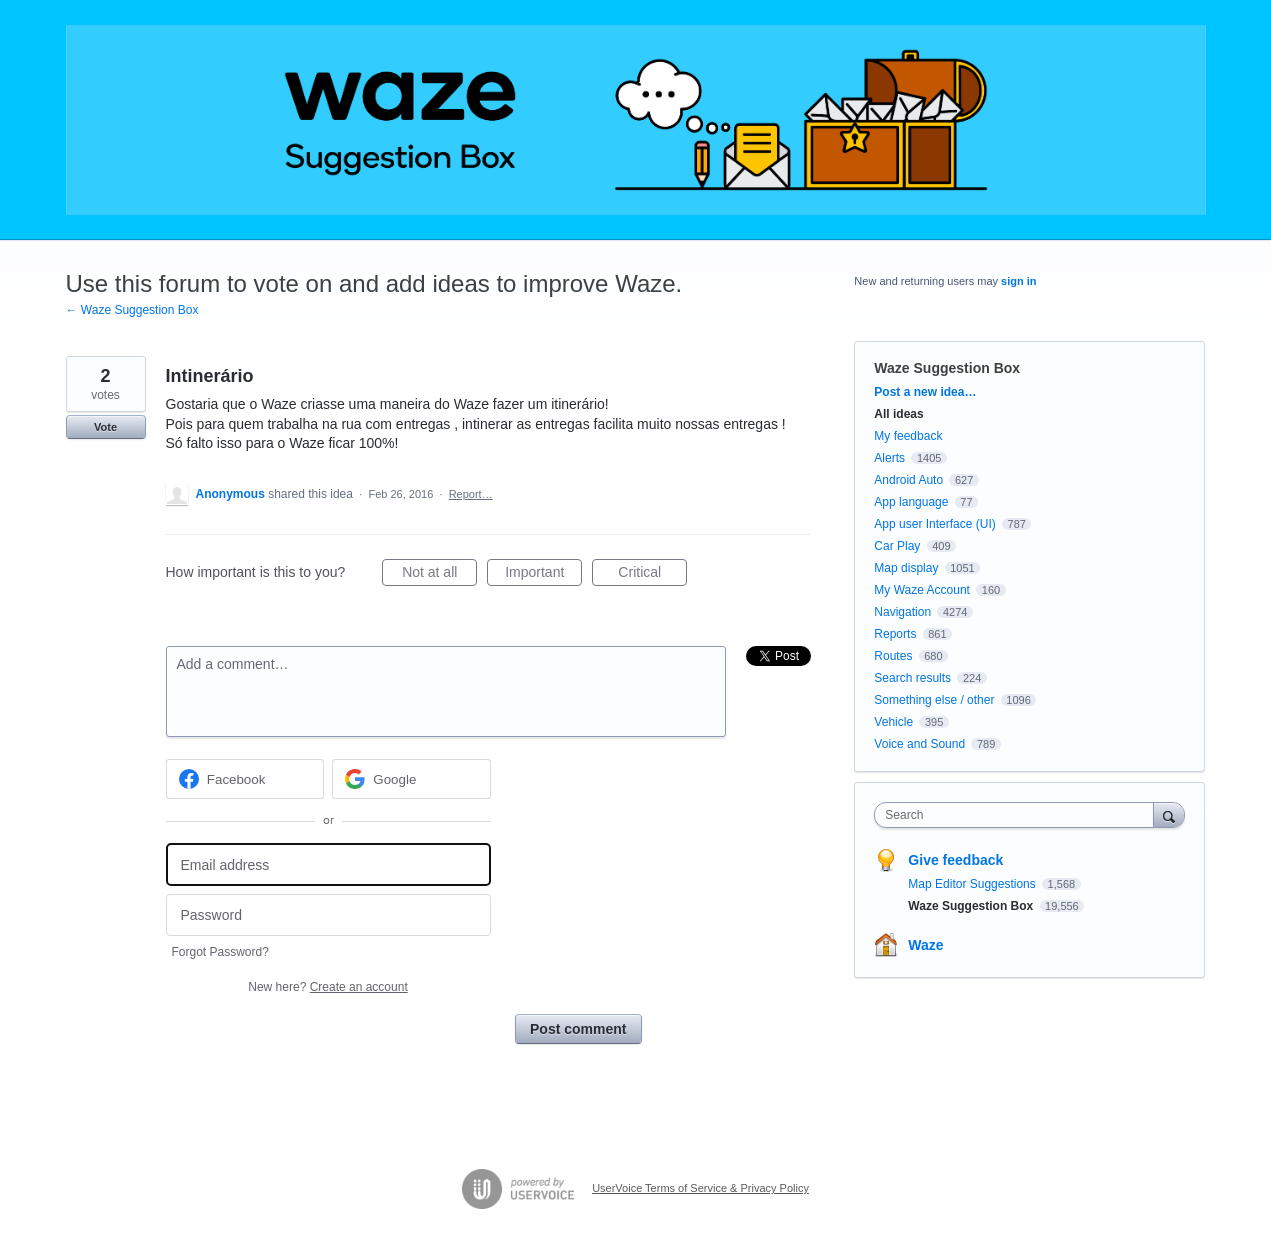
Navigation (902, 612)
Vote (105, 427)
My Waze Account (922, 590)
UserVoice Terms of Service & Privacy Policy (700, 1188)
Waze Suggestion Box (947, 368)
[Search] (1169, 814)
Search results (912, 678)
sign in (1018, 281)
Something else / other (934, 700)
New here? (327, 987)
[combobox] (1018, 815)
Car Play (897, 546)
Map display (906, 568)
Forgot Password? (220, 952)
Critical (652, 575)
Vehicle (893, 722)
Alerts (889, 458)
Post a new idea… (925, 392)
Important (543, 575)
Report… (471, 494)
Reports (895, 634)
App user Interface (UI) (934, 524)
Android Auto (908, 480)
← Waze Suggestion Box (132, 310)
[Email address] (328, 864)
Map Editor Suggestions (973, 884)
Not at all (439, 575)
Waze (925, 945)
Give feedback (955, 860)
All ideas (898, 414)
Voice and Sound (919, 744)
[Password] (328, 915)
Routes (893, 656)
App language (911, 502)
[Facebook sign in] (245, 779)
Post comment (578, 1029)
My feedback (908, 436)
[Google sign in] (411, 779)
